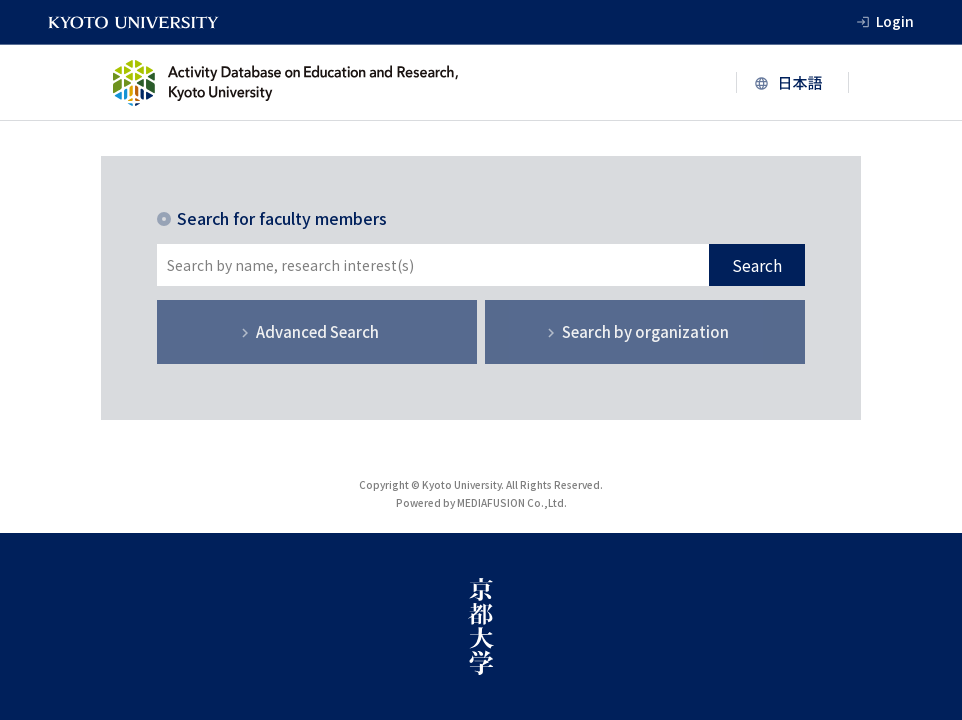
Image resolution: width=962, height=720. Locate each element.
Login (895, 21)
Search (757, 265)
